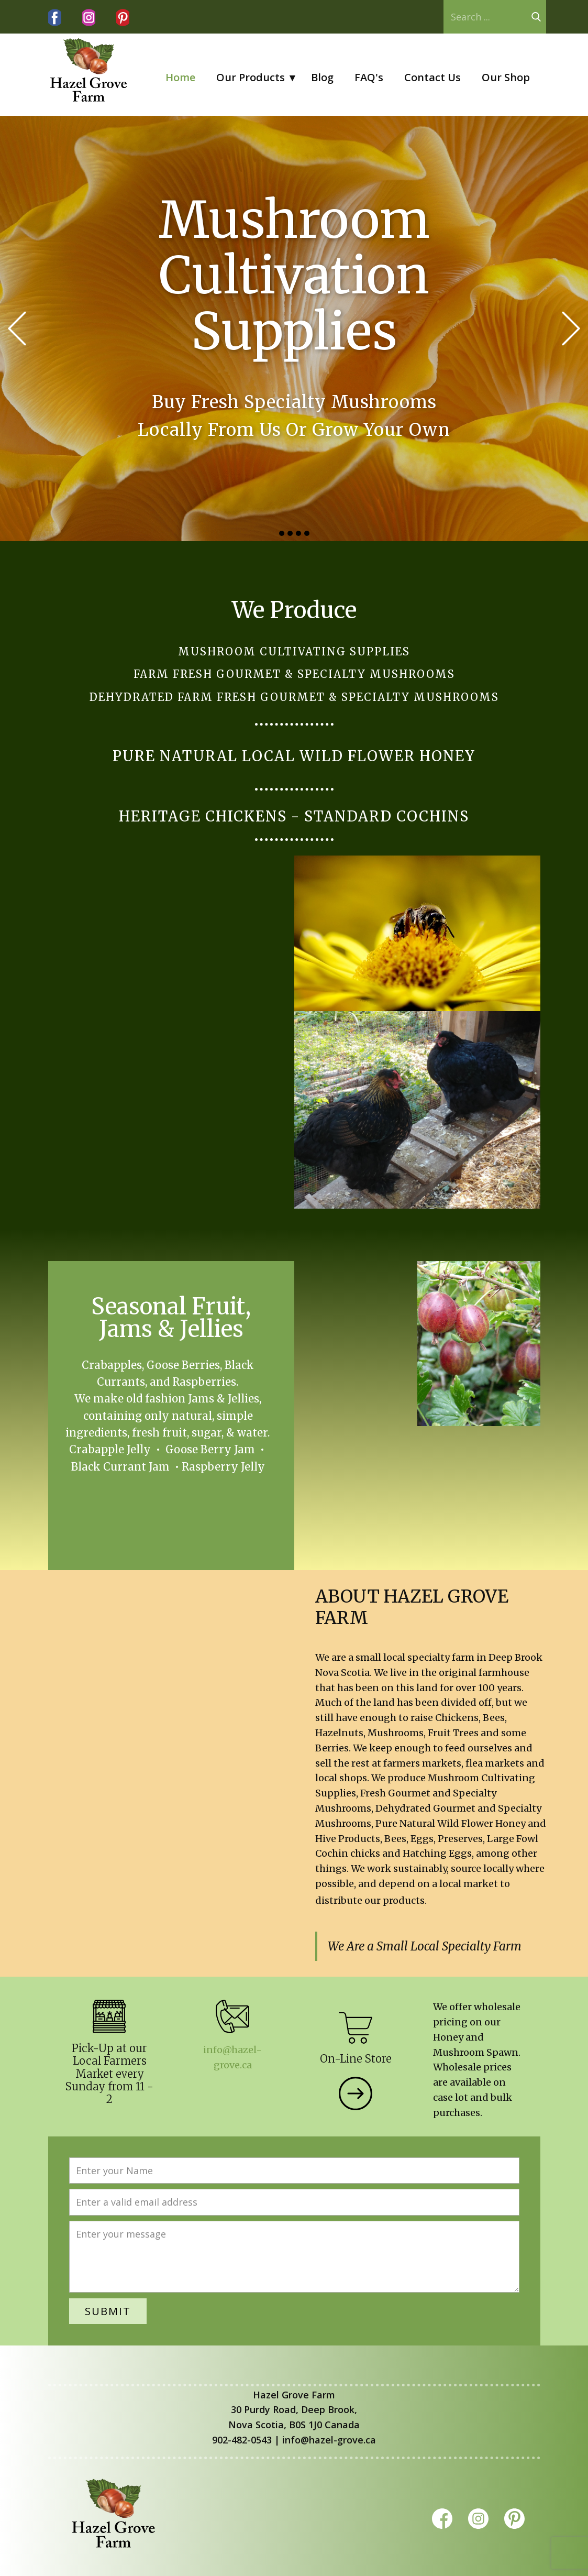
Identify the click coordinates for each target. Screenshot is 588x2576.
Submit (108, 2311)
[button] (17, 329)
